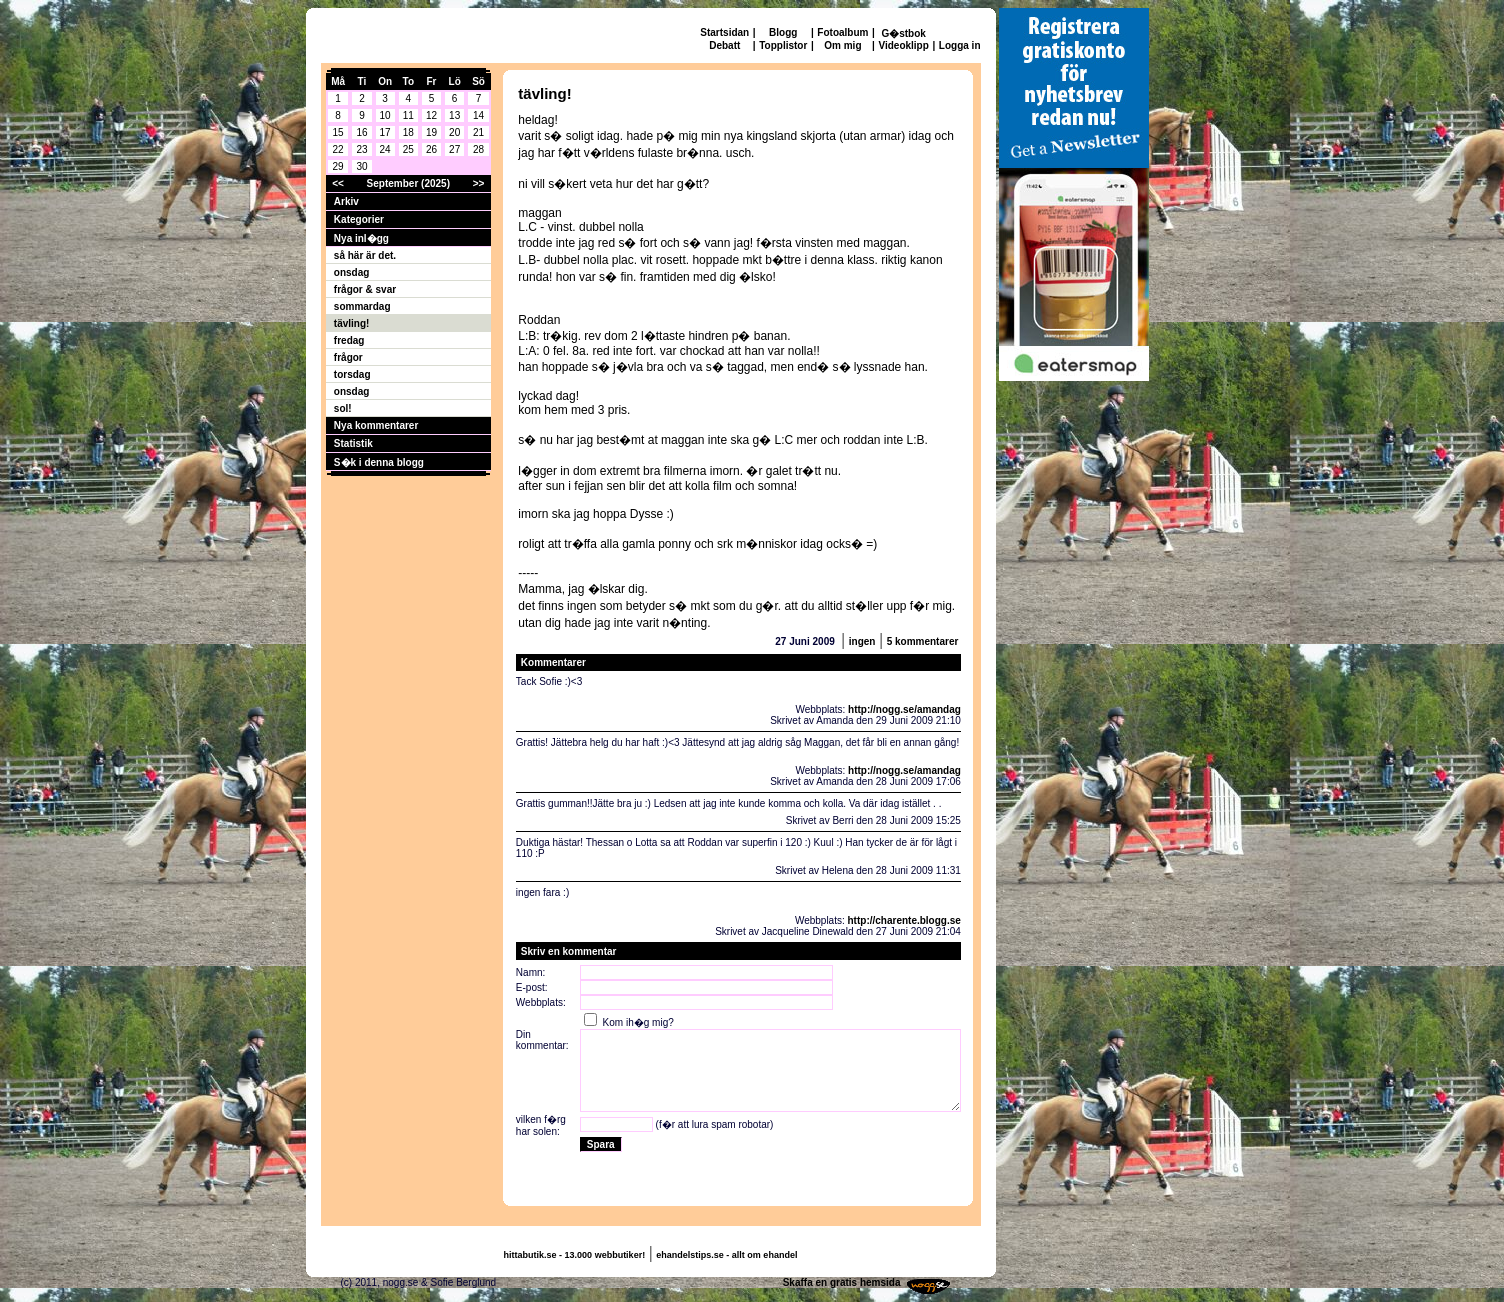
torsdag (352, 374)
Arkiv (346, 201)
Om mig (842, 45)
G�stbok (903, 33)
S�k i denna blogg (379, 462)
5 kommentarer (923, 641)
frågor (348, 357)
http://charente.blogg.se (904, 920)
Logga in (960, 45)
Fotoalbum (842, 32)
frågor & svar (365, 289)
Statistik (353, 443)
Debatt (724, 45)
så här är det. (365, 255)
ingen (862, 641)
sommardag (362, 306)
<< (338, 183)
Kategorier (359, 219)
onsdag (352, 272)
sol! (343, 408)
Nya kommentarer (376, 425)
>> (479, 183)
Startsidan (724, 32)
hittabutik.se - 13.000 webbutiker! (575, 1255)
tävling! (352, 323)
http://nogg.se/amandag (904, 709)
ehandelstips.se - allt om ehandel (726, 1255)
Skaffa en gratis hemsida (842, 1282)
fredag (349, 340)
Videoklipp (903, 45)
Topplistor (783, 45)
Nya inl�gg (361, 238)
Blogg (783, 32)
